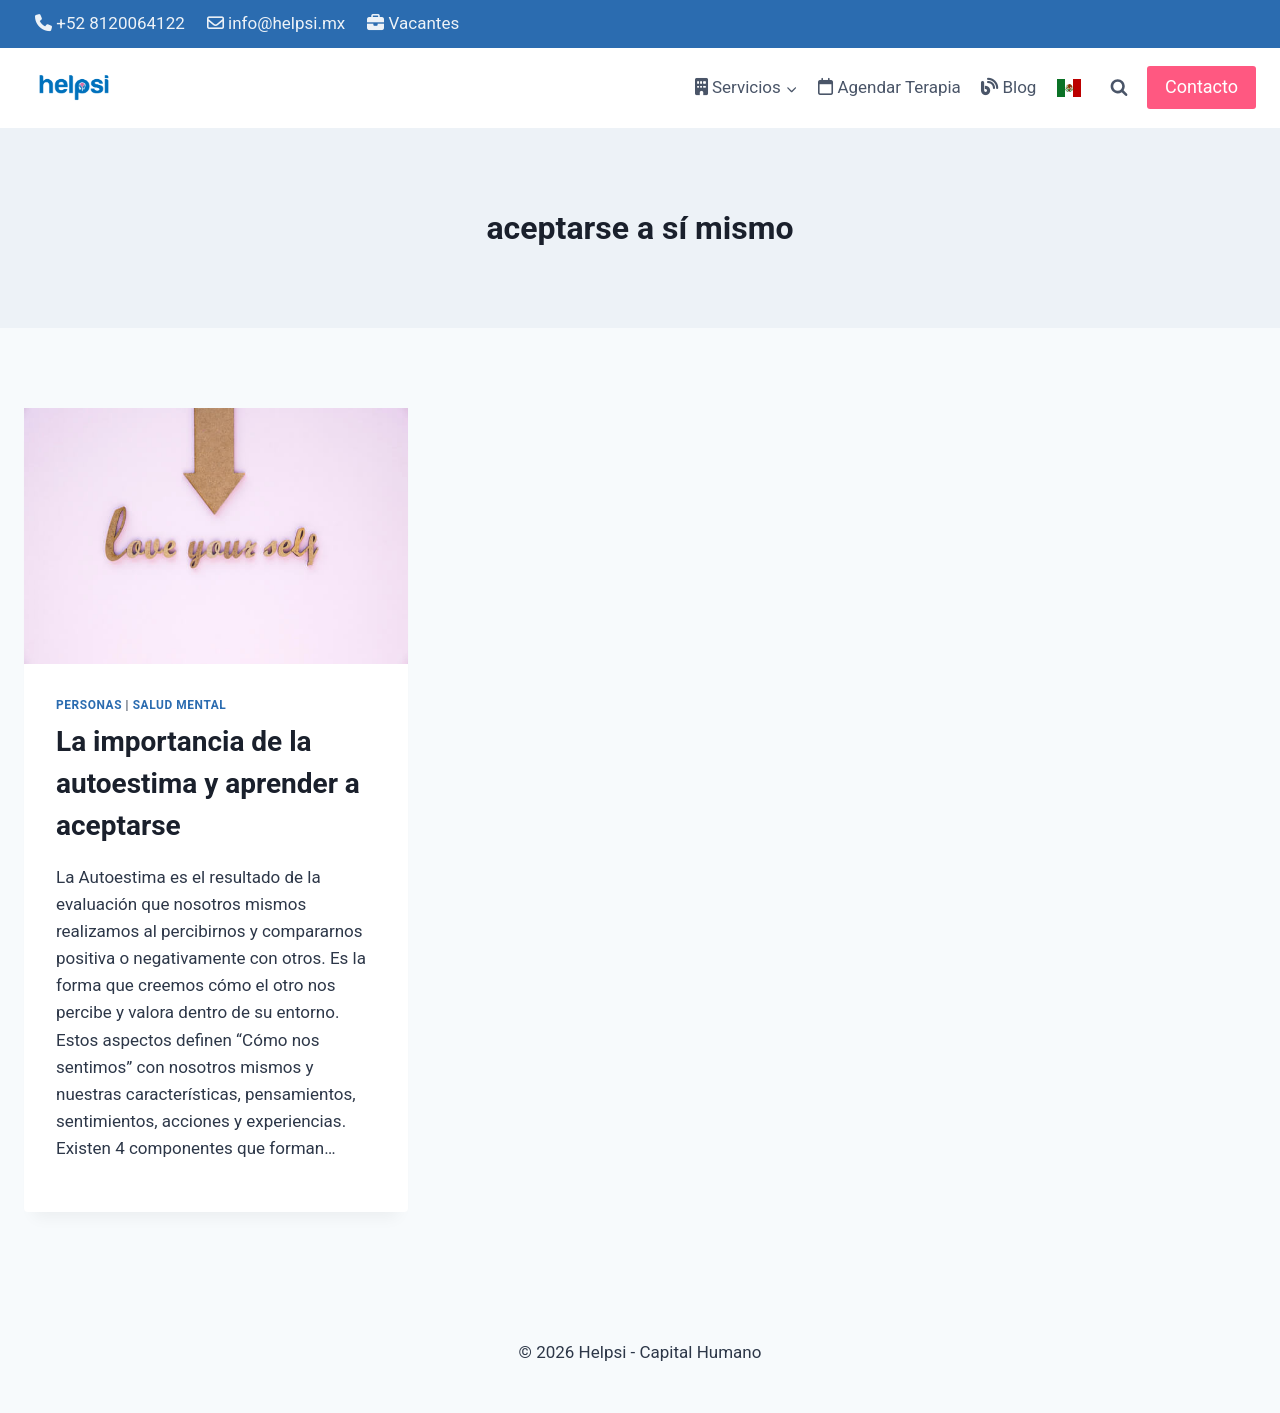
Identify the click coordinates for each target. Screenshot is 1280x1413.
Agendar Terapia (889, 87)
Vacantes (413, 23)
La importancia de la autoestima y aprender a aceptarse (208, 783)
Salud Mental (180, 705)
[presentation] (216, 536)
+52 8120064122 (110, 23)
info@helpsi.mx (276, 23)
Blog (1008, 87)
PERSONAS (89, 705)
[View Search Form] (1119, 88)
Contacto (1201, 86)
